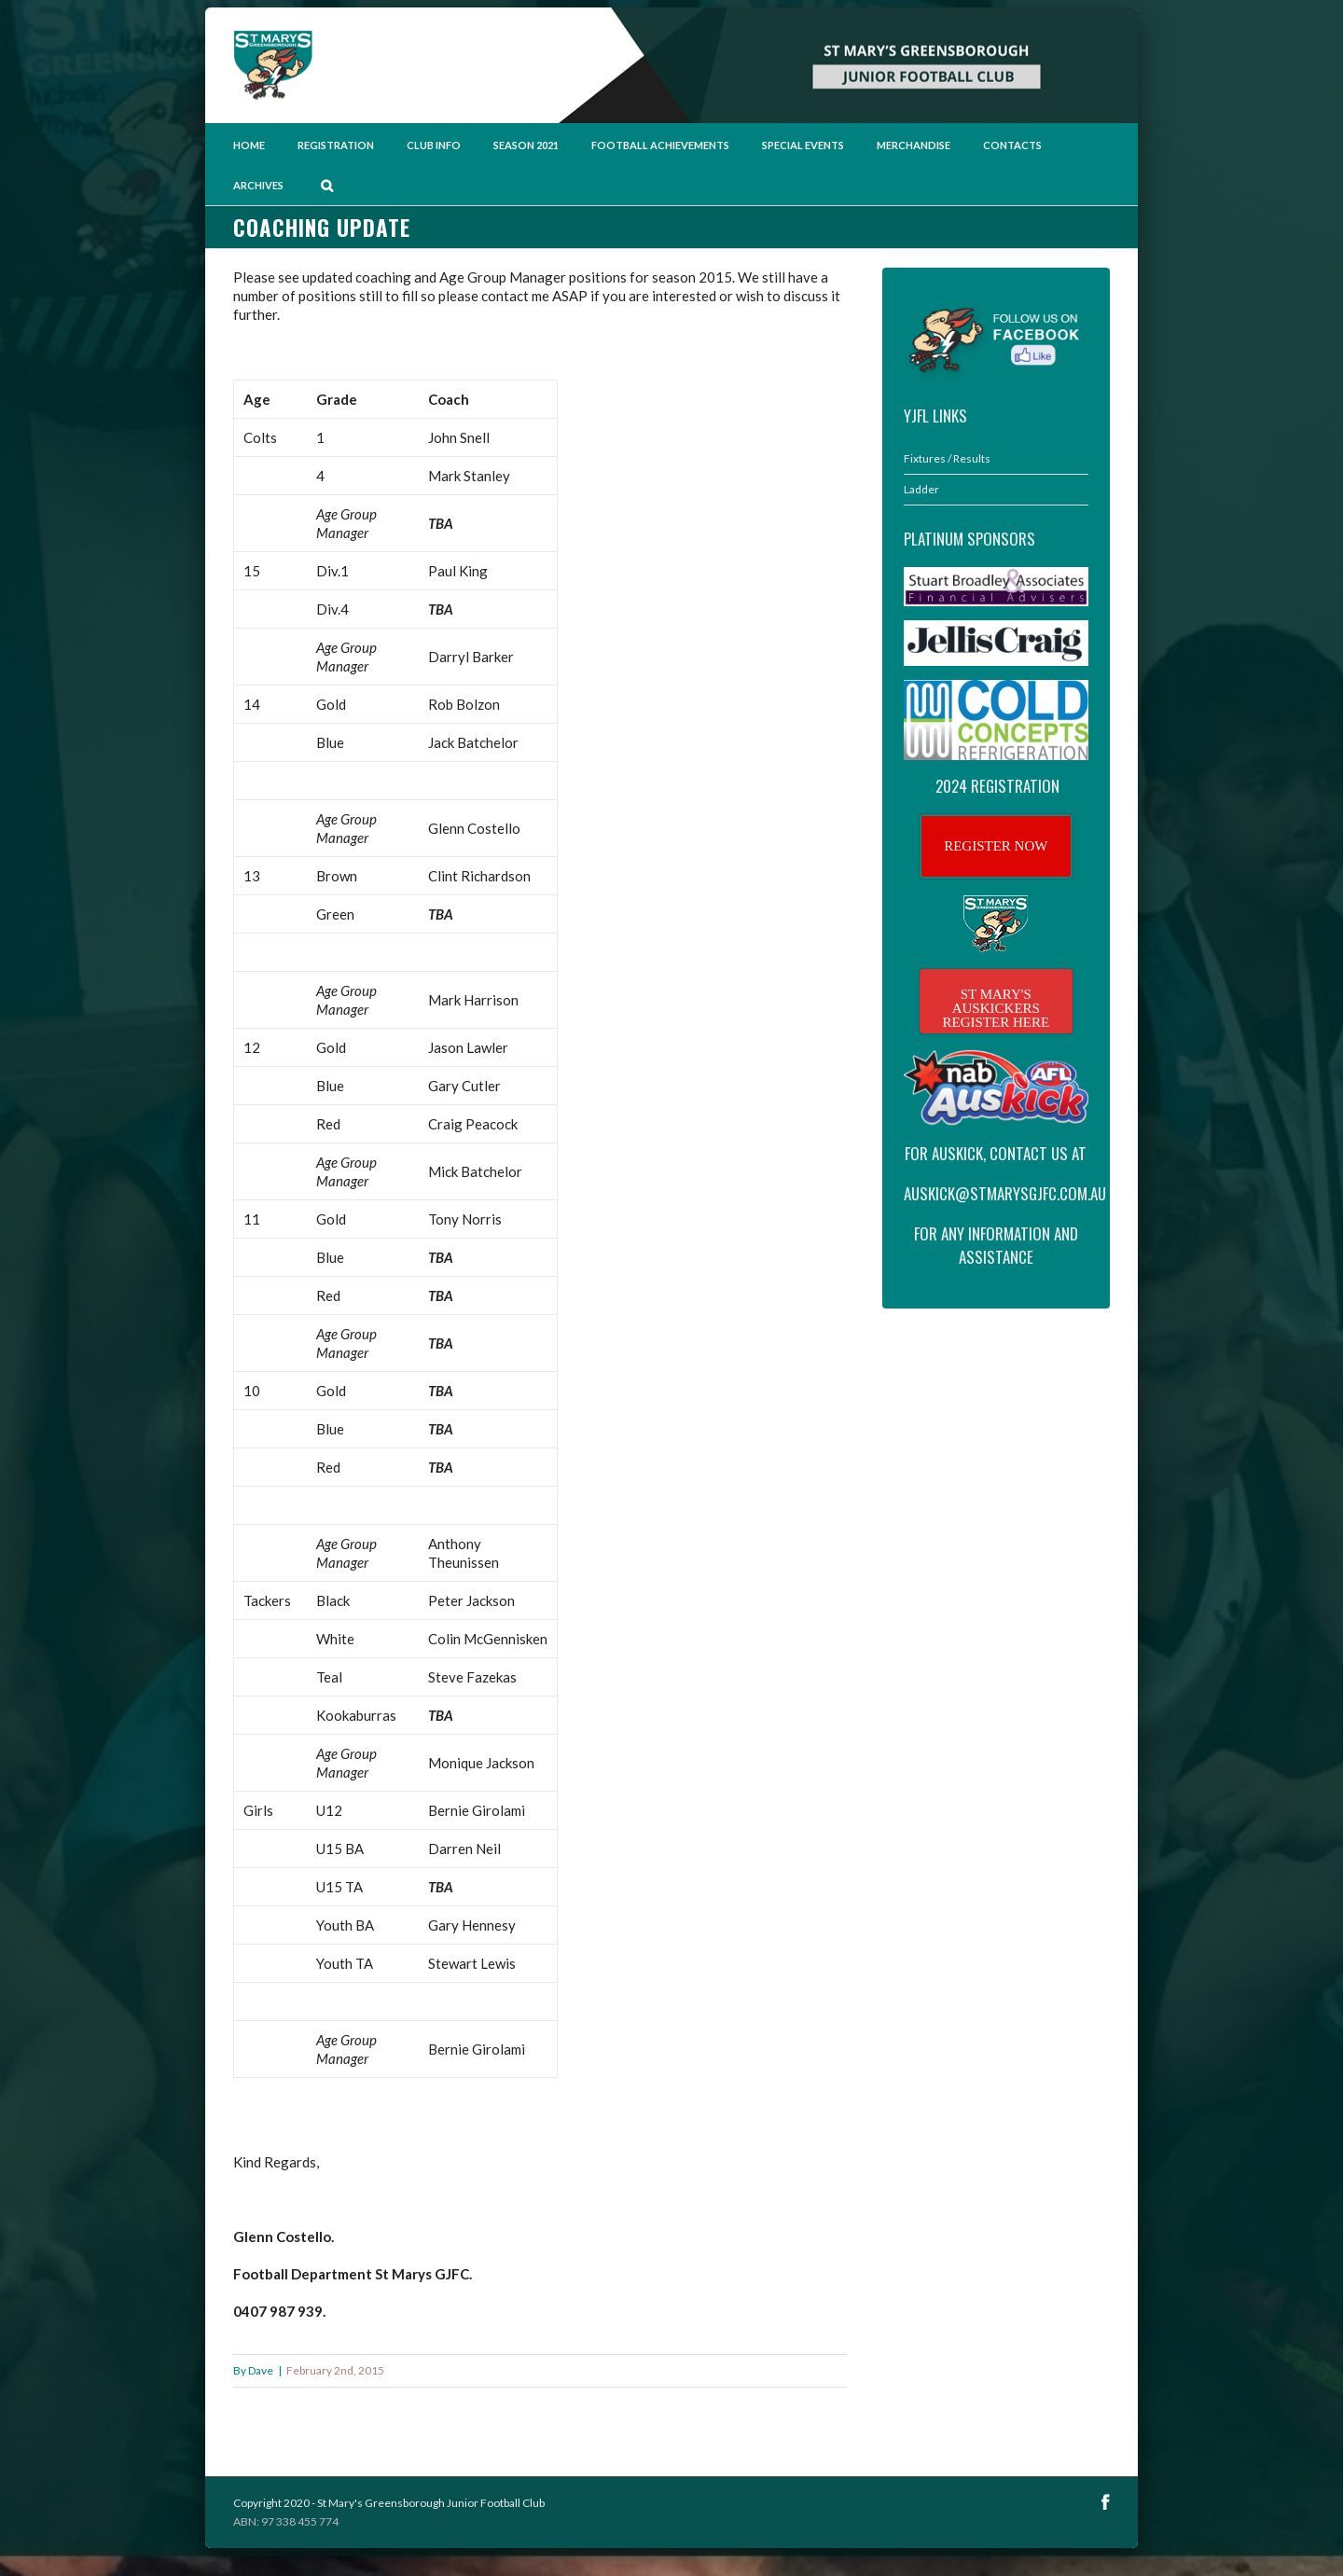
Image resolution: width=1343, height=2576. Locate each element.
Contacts (1012, 145)
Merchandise (913, 145)
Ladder (921, 489)
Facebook (1105, 2502)
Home (249, 145)
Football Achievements (660, 145)
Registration (336, 145)
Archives (258, 185)
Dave (260, 2370)
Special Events (803, 145)
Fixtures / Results (947, 458)
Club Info (434, 145)
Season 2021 (526, 145)
